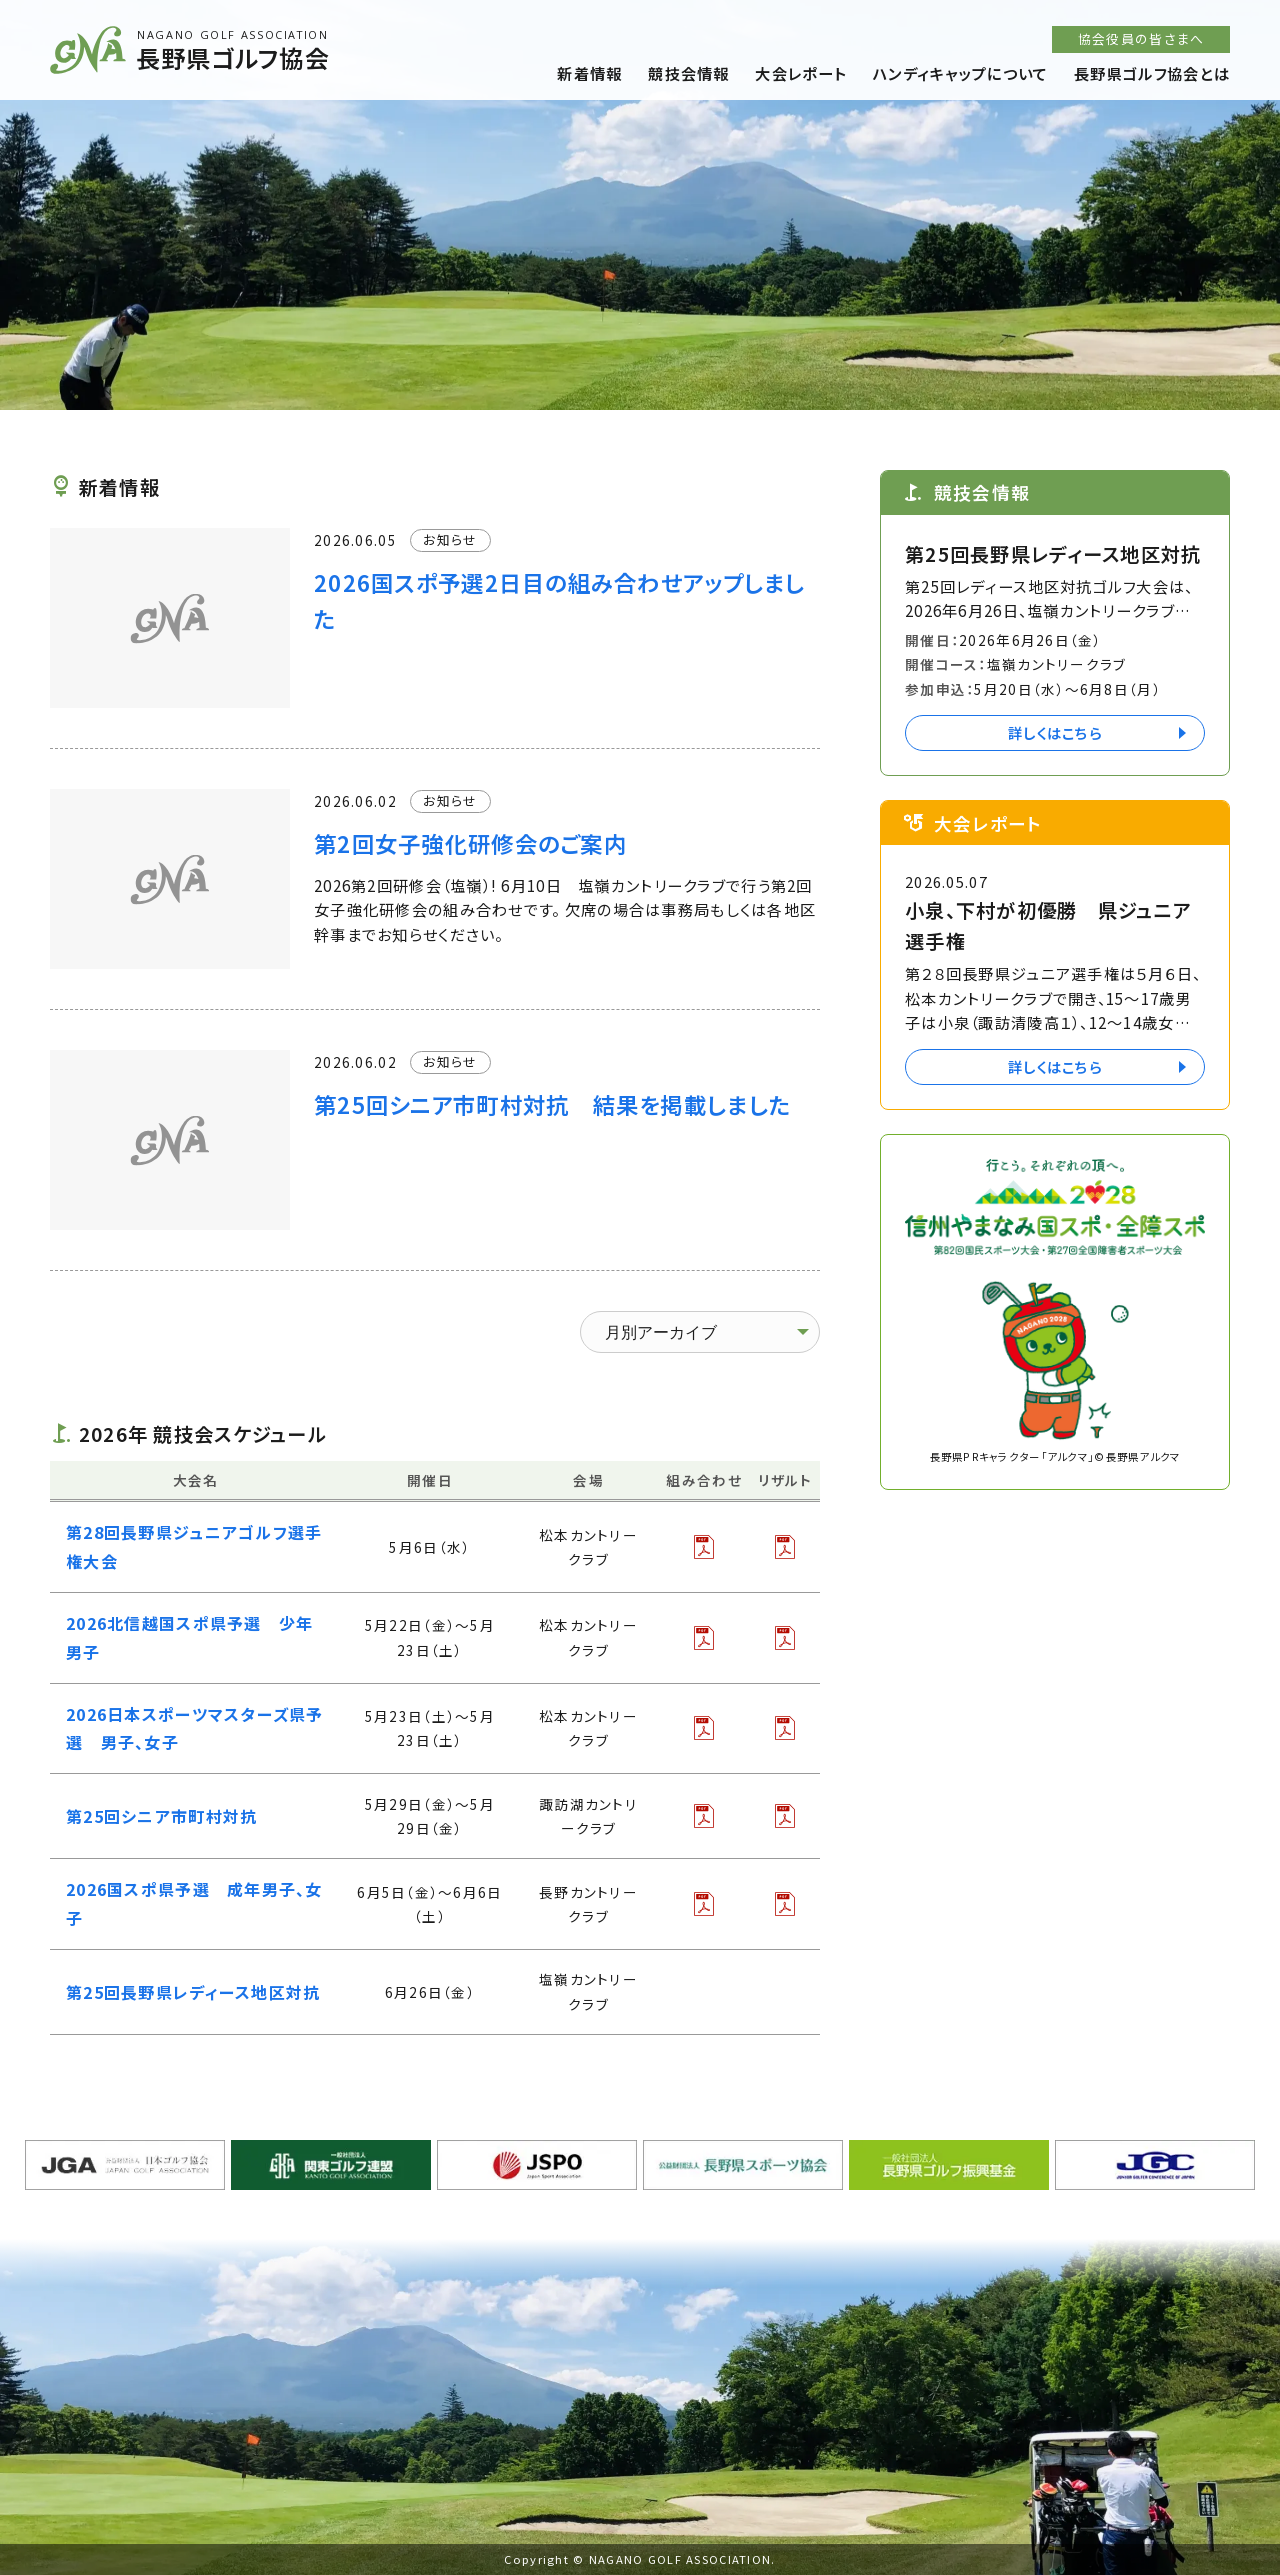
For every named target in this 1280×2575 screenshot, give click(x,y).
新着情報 (589, 73)
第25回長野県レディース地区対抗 (193, 1992)
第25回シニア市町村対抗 (161, 1816)
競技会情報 (688, 73)
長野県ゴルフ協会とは (1152, 73)
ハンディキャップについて (960, 73)
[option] (640, 205)
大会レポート (801, 73)
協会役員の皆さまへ (1141, 38)
